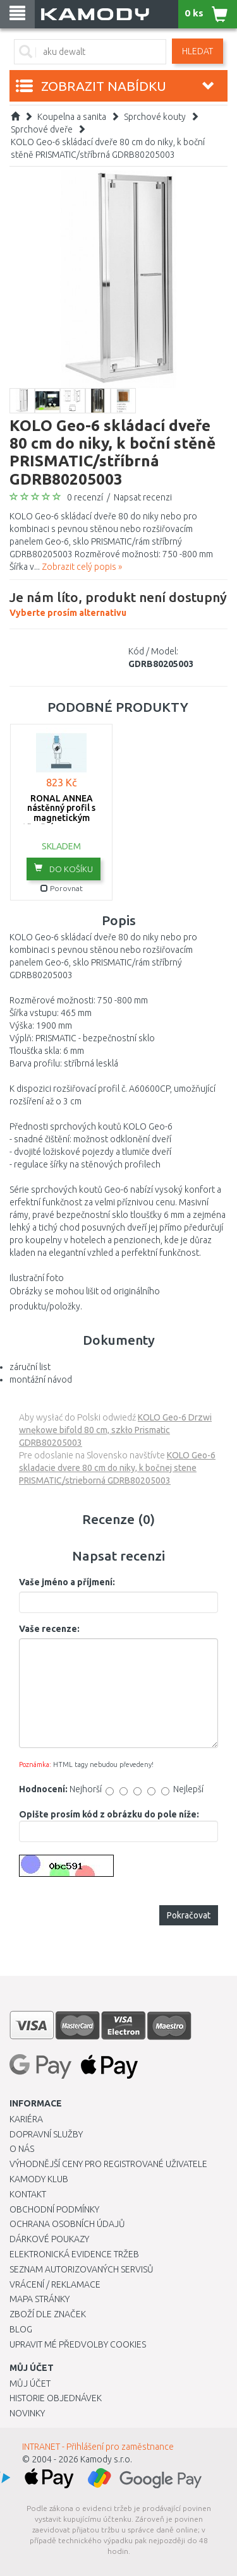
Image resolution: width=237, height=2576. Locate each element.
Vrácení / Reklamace (54, 2284)
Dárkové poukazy (49, 2239)
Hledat (197, 51)
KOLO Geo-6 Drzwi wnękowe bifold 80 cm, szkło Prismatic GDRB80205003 (115, 1430)
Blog (20, 2329)
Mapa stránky (39, 2299)
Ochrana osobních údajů (67, 2224)
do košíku (63, 868)
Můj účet (30, 2383)
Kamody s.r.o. (106, 2459)
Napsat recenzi (143, 497)
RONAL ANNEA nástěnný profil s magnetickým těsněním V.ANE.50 (61, 812)
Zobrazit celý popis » (82, 567)
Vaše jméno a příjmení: (67, 1582)
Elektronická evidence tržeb (74, 2254)
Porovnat (61, 888)
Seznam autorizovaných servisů (81, 2269)
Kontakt (27, 2194)
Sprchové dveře (42, 129)
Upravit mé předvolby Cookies (77, 2344)
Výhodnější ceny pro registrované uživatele (108, 2164)
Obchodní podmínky (54, 2209)
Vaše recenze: (49, 1629)
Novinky (27, 2413)
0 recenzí (85, 497)
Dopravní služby (46, 2134)
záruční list (30, 1367)
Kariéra (26, 2119)
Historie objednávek (55, 2398)
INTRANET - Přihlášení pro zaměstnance (98, 2447)
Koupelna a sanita (71, 117)
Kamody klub (38, 2179)
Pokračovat (188, 1915)
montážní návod (40, 1379)
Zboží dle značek (47, 2314)
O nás (21, 2149)
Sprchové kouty (155, 117)
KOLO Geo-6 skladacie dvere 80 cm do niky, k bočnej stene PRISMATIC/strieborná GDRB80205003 (117, 1468)
